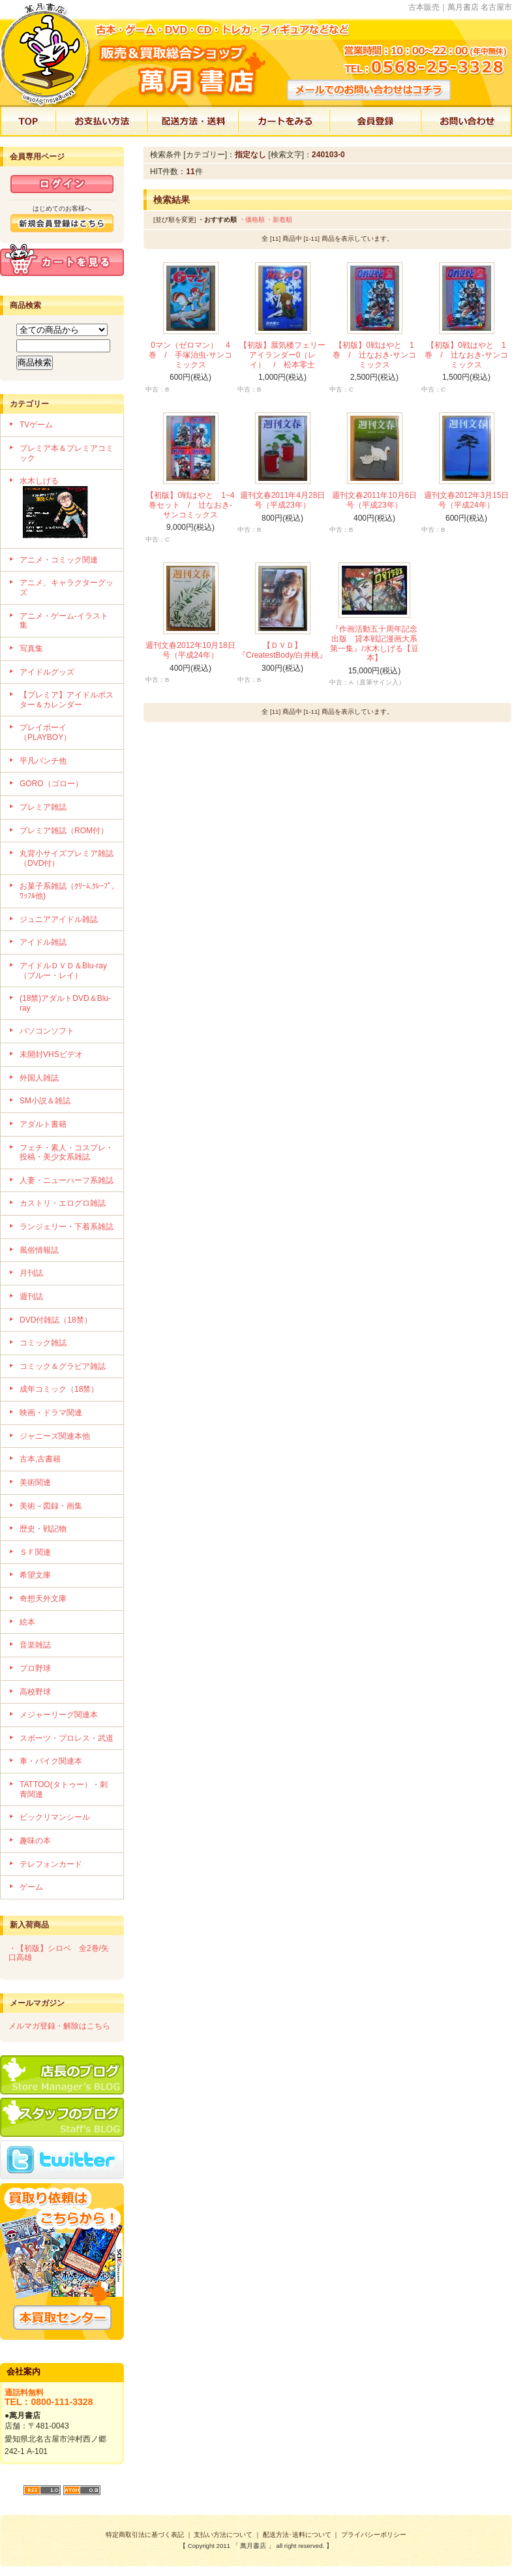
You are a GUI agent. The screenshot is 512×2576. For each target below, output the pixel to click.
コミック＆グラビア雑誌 (63, 1366)
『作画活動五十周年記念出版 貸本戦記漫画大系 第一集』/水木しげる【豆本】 (377, 643)
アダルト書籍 (43, 1124)
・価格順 (252, 219)
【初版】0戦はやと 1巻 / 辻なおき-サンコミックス (374, 355)
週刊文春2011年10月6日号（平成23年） (374, 500)
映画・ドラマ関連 (51, 1412)
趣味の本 (35, 1840)
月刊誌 (31, 1273)
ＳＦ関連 (35, 1552)
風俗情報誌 (39, 1250)
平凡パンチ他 (43, 760)
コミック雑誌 (43, 1342)
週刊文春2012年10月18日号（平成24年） (190, 650)
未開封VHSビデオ (51, 1054)
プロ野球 (35, 1668)
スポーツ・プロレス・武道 (66, 1738)
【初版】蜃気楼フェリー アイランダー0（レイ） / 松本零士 (286, 355)
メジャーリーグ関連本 (59, 1714)
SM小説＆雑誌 (45, 1100)
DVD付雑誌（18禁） (56, 1320)
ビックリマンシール (55, 1817)
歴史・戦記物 (43, 1528)
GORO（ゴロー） (51, 783)
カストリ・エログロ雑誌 (63, 1203)
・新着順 (279, 219)
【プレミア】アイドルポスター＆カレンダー (66, 699)
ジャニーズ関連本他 (55, 1436)
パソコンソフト (47, 1030)
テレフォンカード (51, 1864)
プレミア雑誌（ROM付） (64, 830)
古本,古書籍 (40, 1459)
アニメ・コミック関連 (59, 559)
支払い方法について (223, 2534)
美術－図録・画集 (51, 1505)
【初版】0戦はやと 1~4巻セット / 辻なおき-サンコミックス (190, 505)
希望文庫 (35, 1575)
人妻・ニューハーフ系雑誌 (66, 1180)
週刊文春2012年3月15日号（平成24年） (466, 500)
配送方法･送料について (297, 2534)
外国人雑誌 (39, 1077)
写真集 (31, 648)
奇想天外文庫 (43, 1598)
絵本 (27, 1622)
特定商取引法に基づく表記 (145, 2534)
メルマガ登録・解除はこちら (59, 2026)
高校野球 (35, 1691)
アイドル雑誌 (43, 942)
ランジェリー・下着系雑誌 (66, 1226)
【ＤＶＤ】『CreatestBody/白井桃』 (282, 650)
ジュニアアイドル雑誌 (59, 919)
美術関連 (35, 1482)
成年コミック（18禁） (59, 1389)
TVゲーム (36, 424)
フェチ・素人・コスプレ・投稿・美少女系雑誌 (66, 1152)
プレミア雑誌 (43, 807)
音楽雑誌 (35, 1644)
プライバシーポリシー (373, 2534)
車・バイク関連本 (51, 1761)
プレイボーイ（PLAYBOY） (45, 732)
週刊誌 (31, 1296)
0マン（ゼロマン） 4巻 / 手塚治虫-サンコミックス (190, 355)
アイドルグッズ (47, 672)
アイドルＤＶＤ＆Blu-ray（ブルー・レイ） (63, 970)
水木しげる (67, 509)
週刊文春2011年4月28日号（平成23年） (282, 500)
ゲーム (31, 1887)
